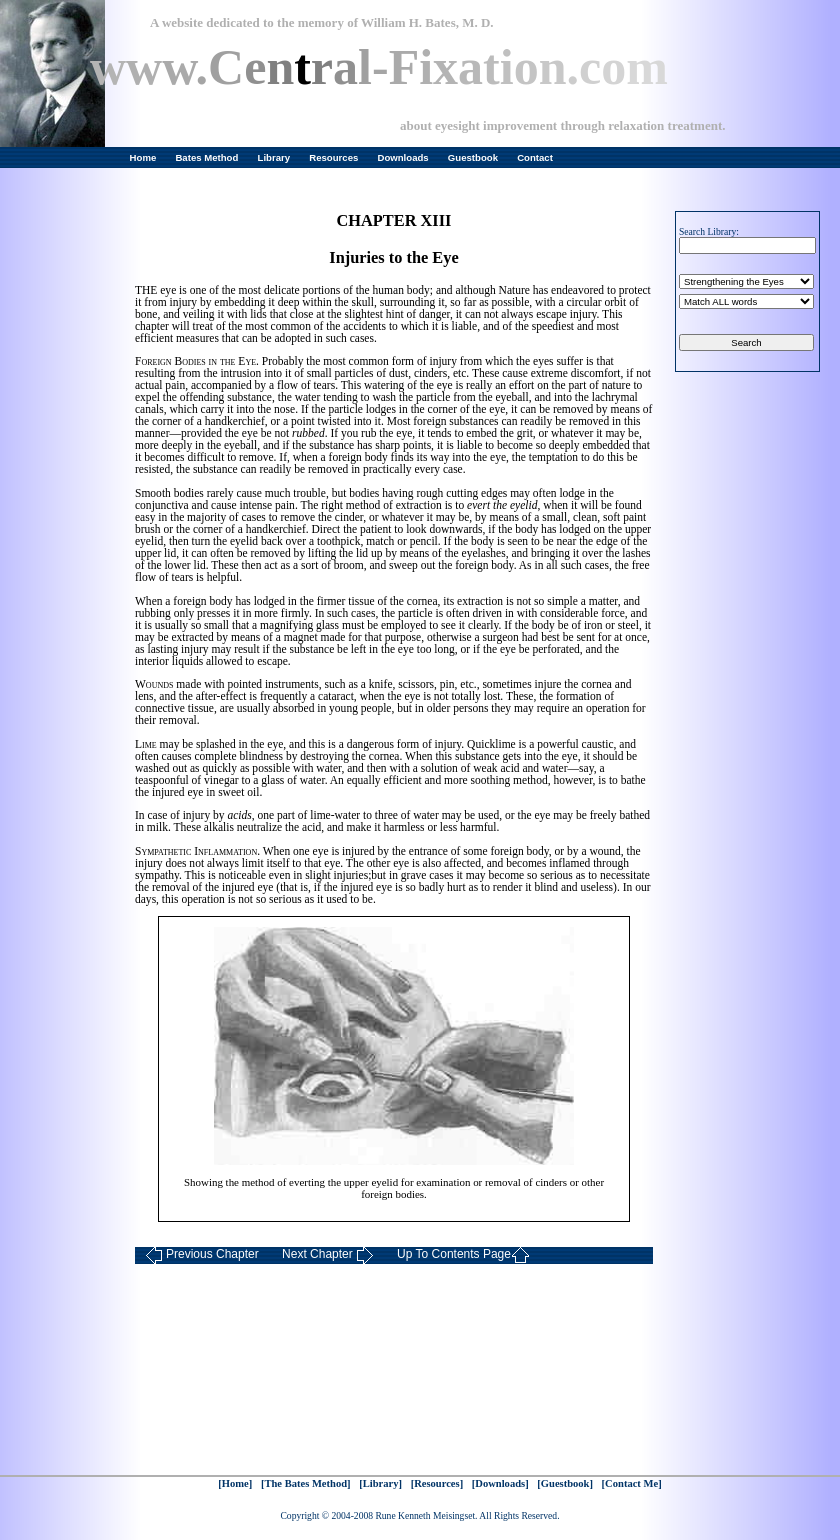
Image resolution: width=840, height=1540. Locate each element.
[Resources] (437, 1483)
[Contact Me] (632, 1483)
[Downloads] (500, 1483)
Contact (535, 157)
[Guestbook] (565, 1483)
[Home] (235, 1483)
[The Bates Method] (306, 1483)
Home (143, 157)
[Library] (380, 1483)
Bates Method (206, 157)
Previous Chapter (202, 1255)
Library (274, 157)
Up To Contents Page (463, 1255)
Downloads (403, 157)
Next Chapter (328, 1255)
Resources (333, 157)
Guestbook (473, 157)
